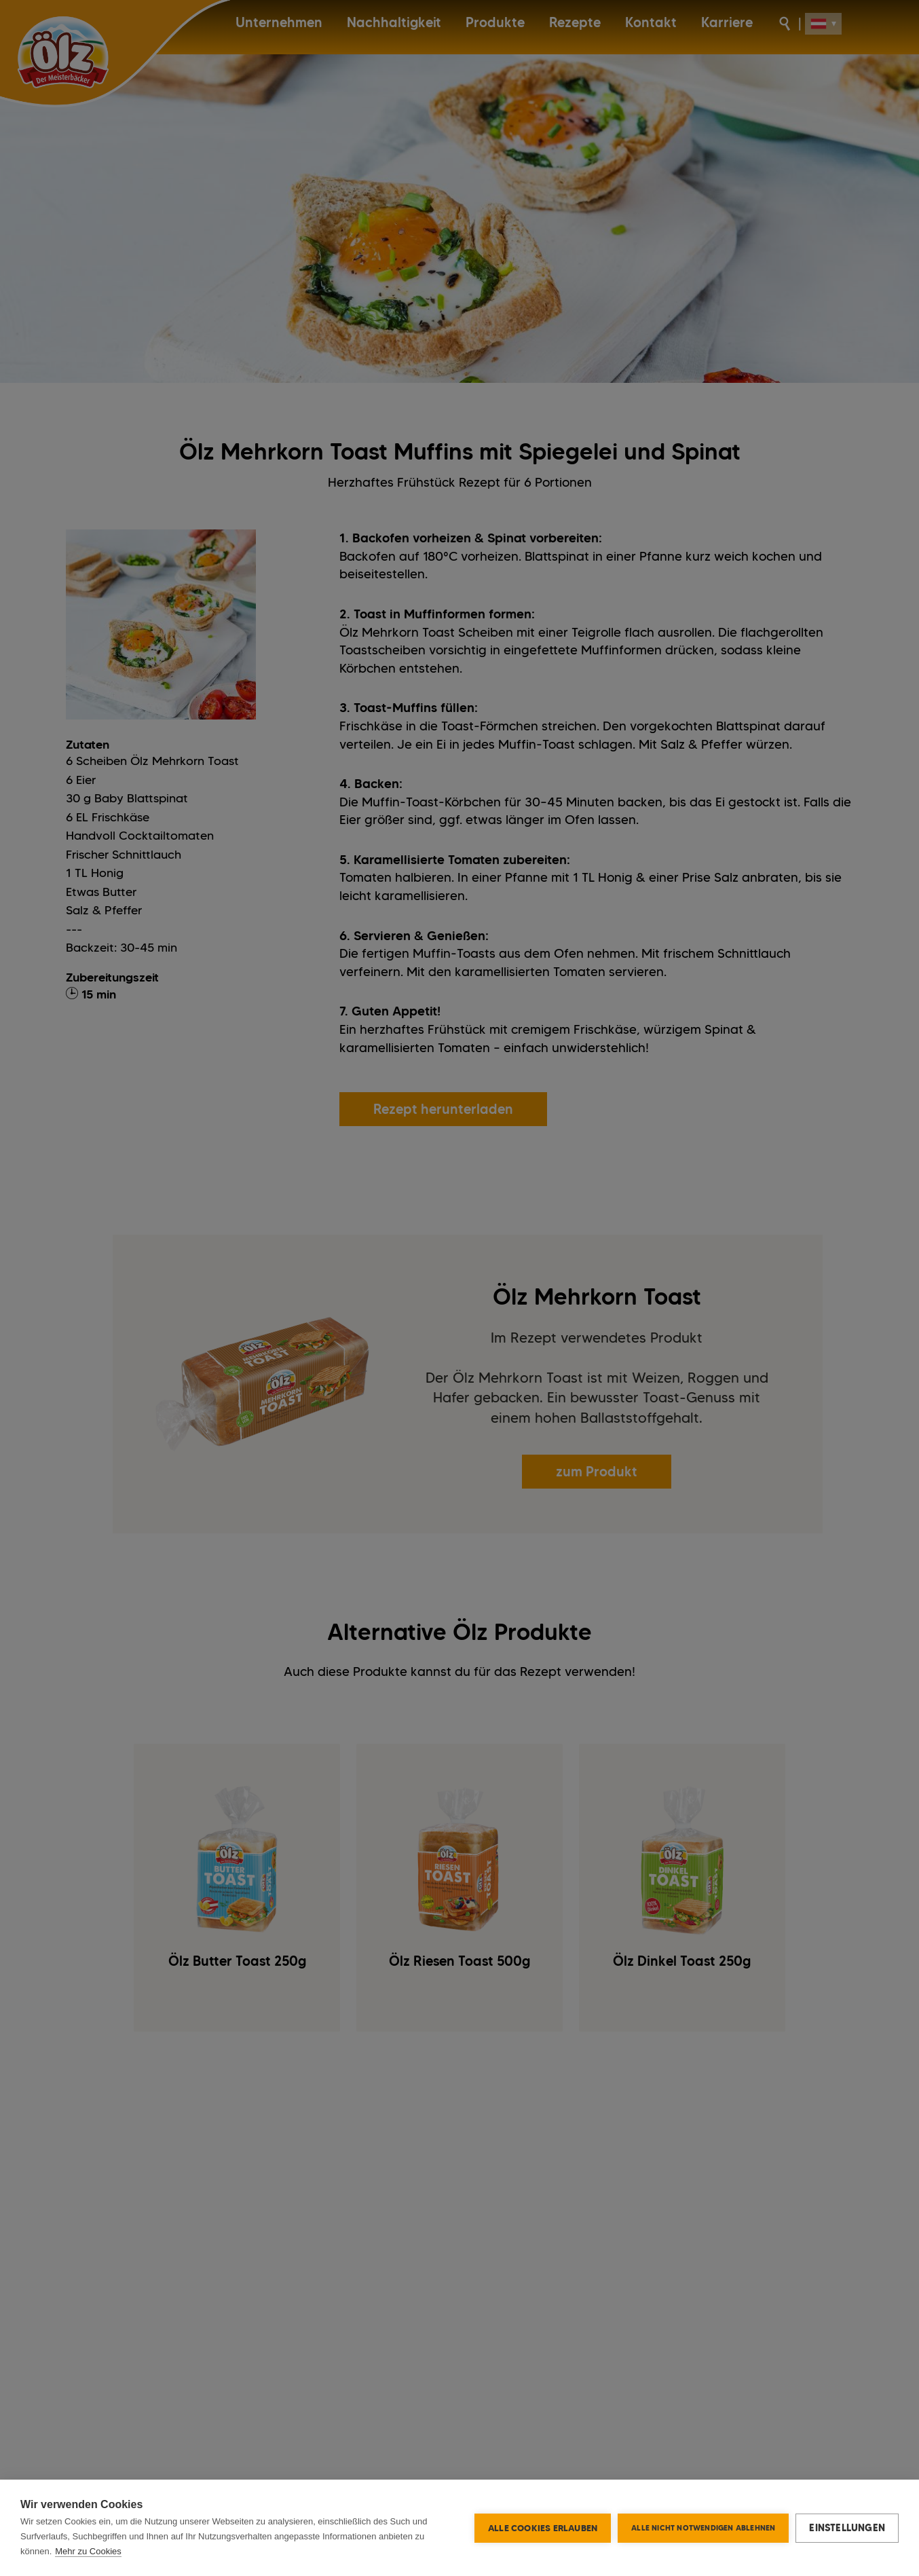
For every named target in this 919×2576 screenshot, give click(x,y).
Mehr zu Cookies (88, 2551)
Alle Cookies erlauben (542, 2527)
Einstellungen (847, 2527)
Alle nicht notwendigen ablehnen (703, 2528)
